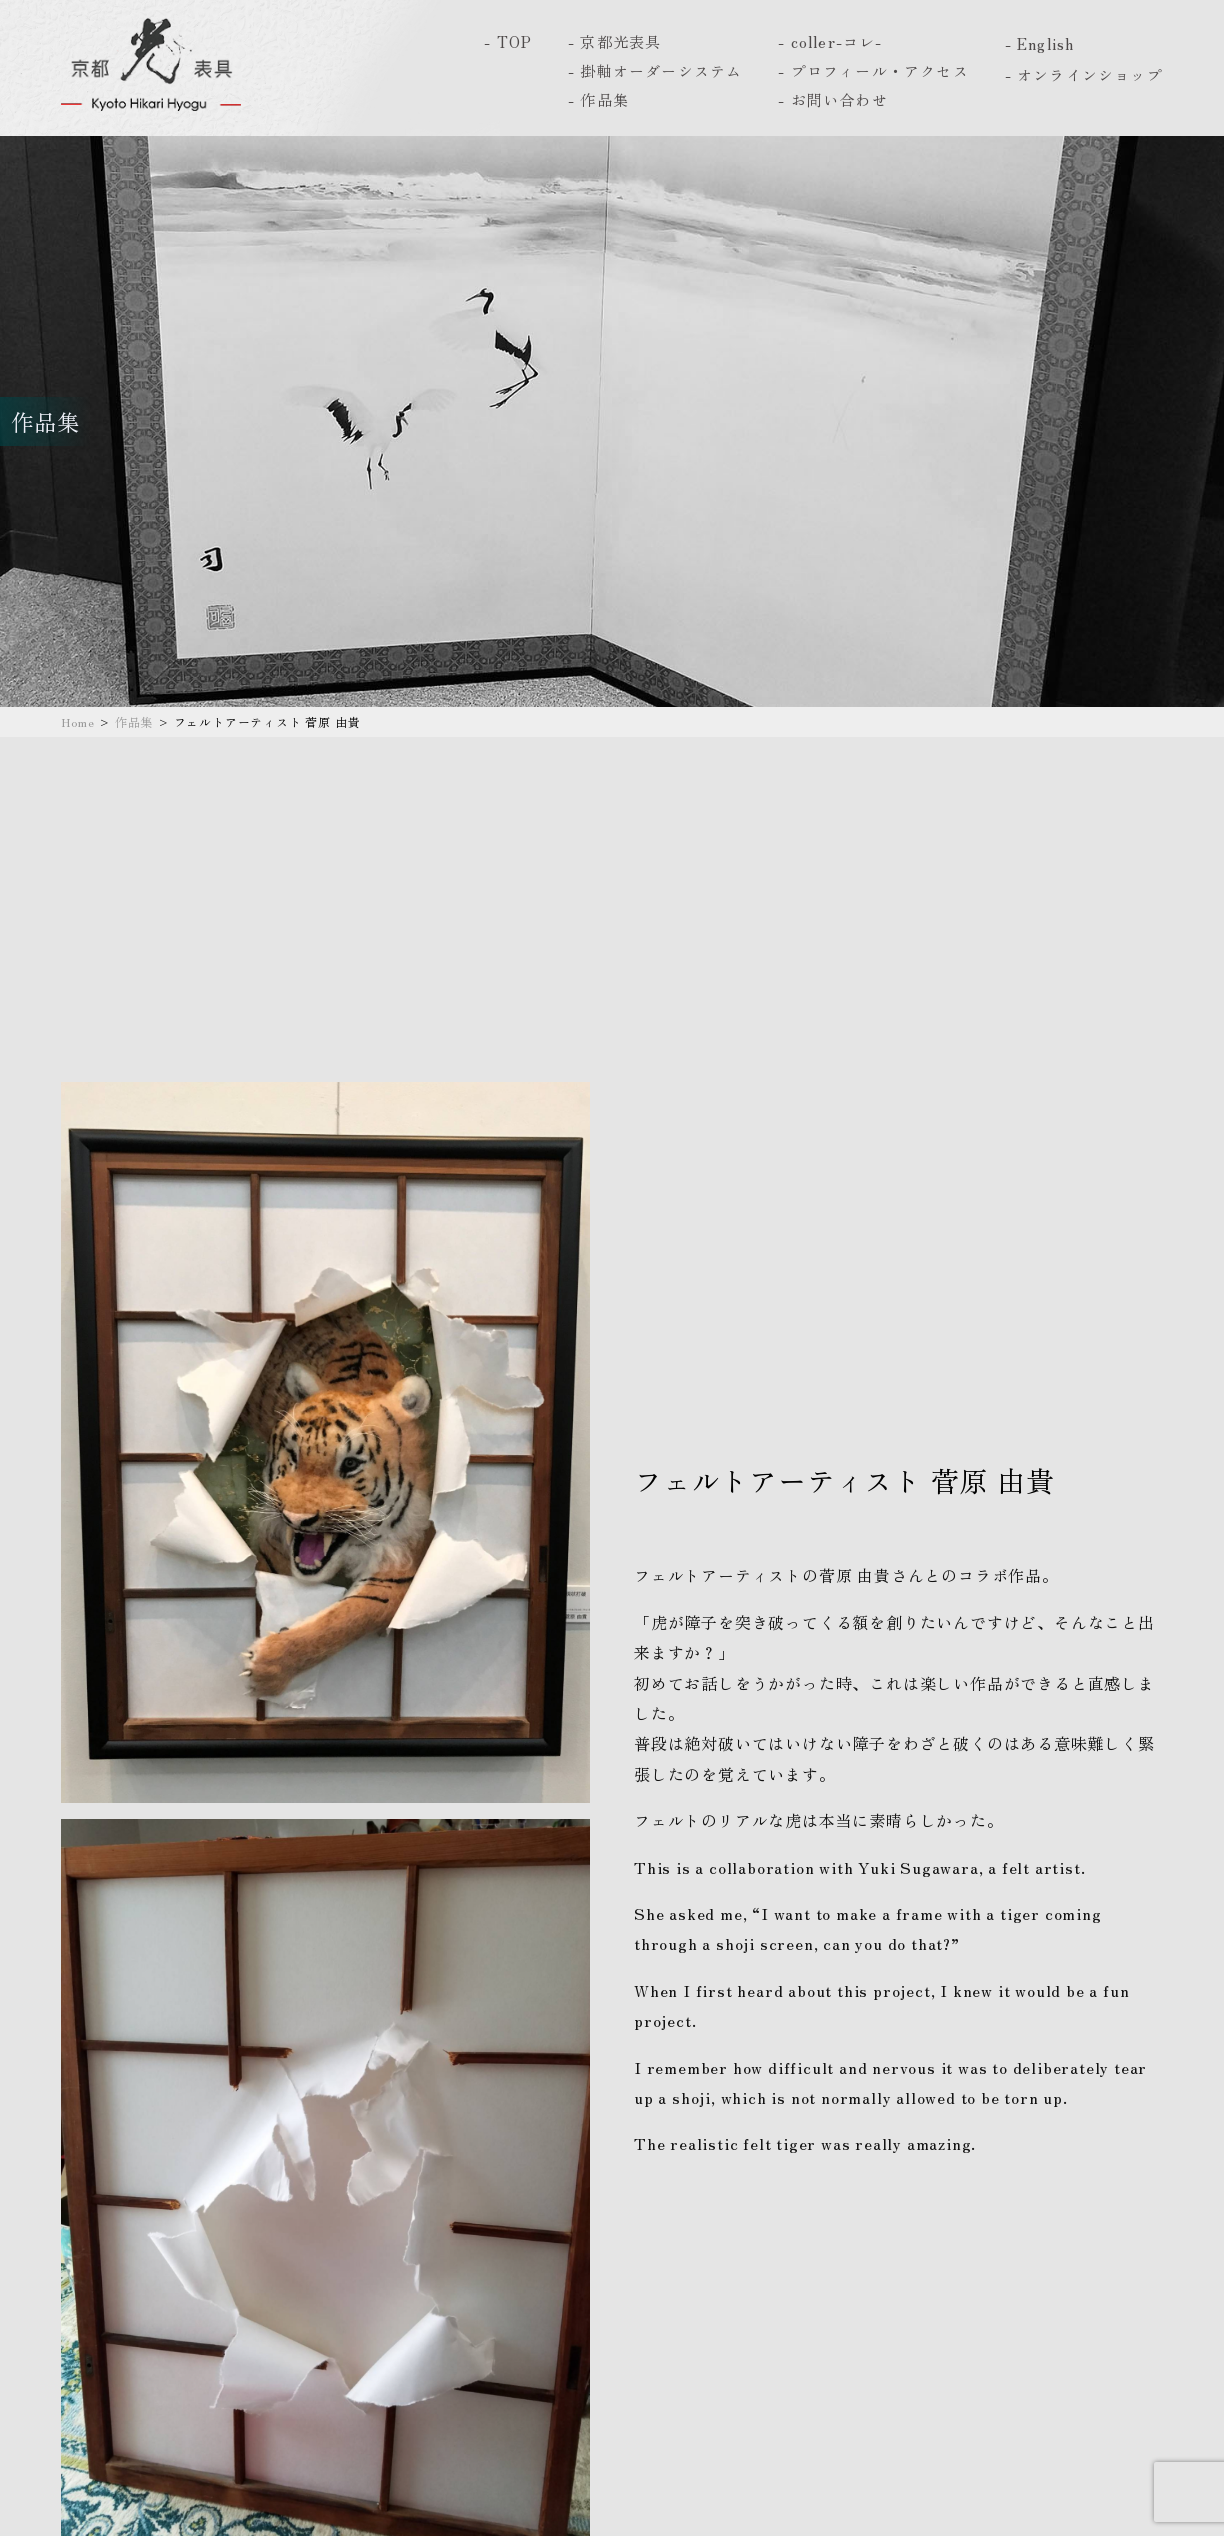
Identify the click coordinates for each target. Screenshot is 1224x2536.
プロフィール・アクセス (880, 70)
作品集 (604, 99)
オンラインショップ (1090, 74)
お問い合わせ (839, 99)
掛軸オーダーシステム (661, 70)
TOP (515, 41)
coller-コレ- (837, 41)
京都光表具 (620, 41)
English (1045, 43)
